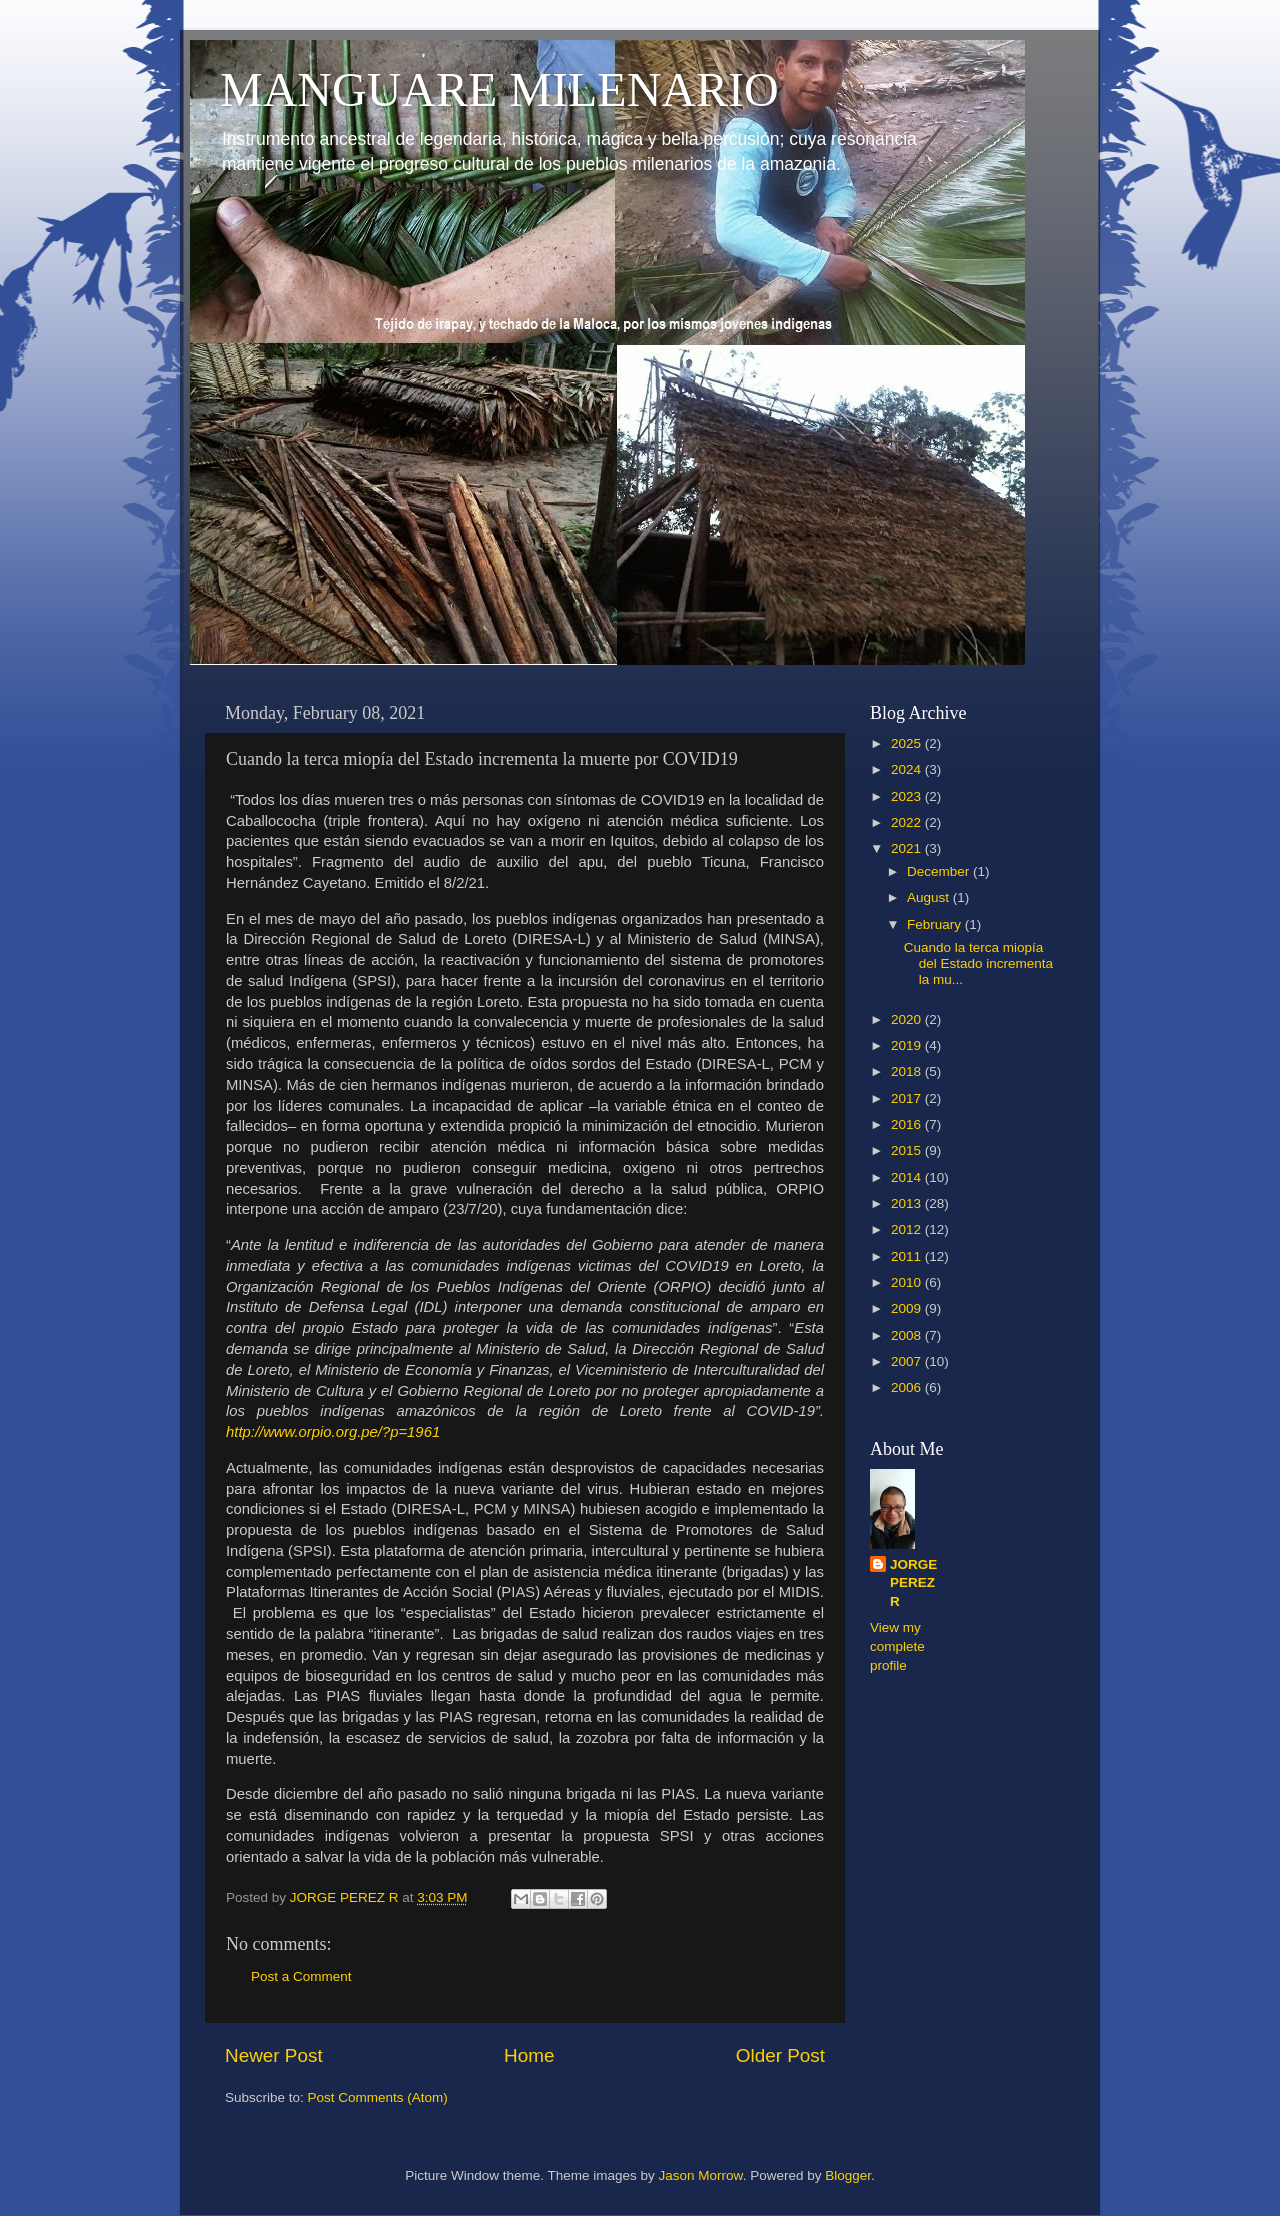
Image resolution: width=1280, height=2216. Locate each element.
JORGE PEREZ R (913, 1583)
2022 (908, 822)
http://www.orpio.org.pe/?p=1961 (333, 1432)
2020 (908, 1019)
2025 (908, 743)
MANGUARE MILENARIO (499, 89)
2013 (908, 1203)
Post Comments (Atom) (378, 2097)
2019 (908, 1045)
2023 (908, 796)
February (936, 924)
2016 (908, 1124)
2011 (908, 1256)
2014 (908, 1177)
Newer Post (274, 2055)
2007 (908, 1361)
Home (529, 2055)
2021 (908, 848)
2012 (908, 1229)
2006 (908, 1387)
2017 (908, 1098)
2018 (908, 1071)
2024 (908, 769)
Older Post (780, 2055)
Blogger (848, 2175)
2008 (908, 1335)
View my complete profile (897, 1646)
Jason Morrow (701, 2175)
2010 (908, 1282)
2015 (908, 1150)
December (940, 871)
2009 (908, 1308)
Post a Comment (301, 1976)
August (930, 897)
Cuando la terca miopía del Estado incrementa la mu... (978, 963)
